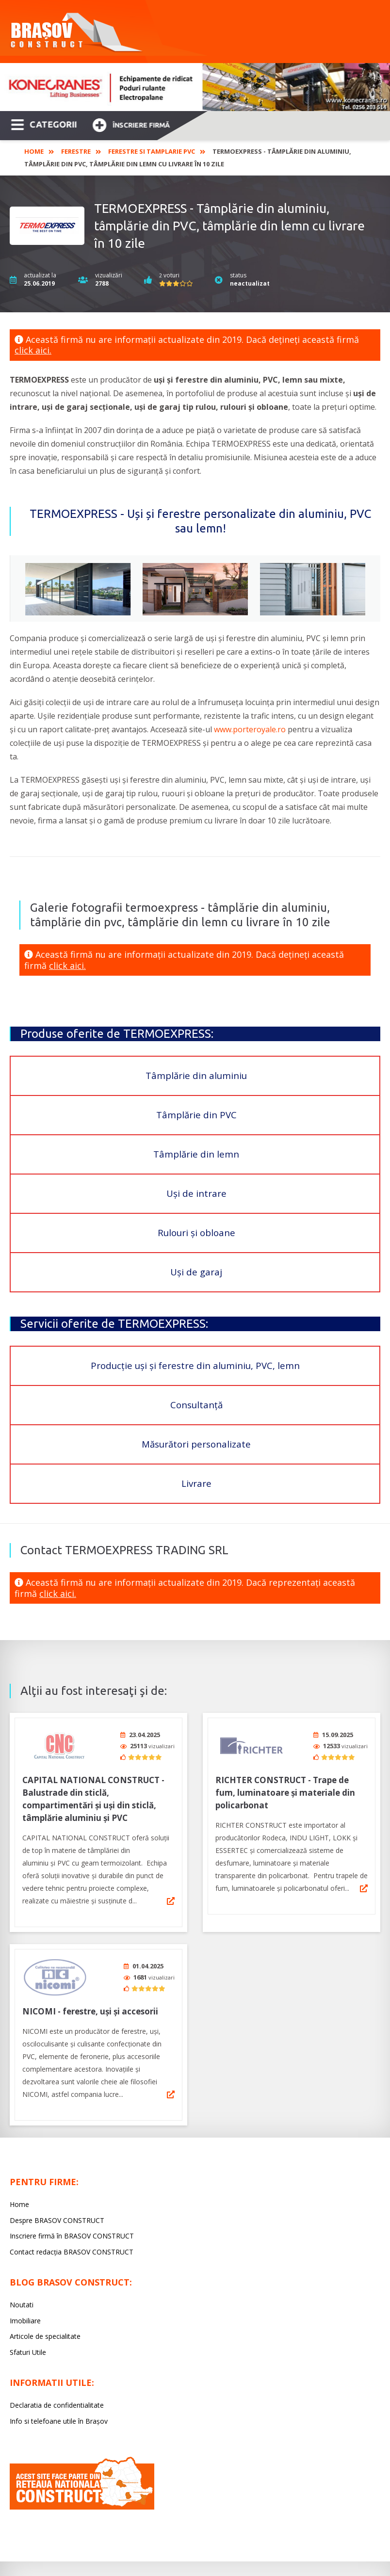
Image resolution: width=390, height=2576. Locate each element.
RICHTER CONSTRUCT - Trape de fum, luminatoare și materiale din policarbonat (285, 1789)
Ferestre (76, 151)
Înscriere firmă (131, 123)
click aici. (33, 350)
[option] (195, 87)
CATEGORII (44, 123)
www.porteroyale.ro (250, 729)
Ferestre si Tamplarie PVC (151, 151)
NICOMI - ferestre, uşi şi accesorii (90, 2004)
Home (34, 151)
